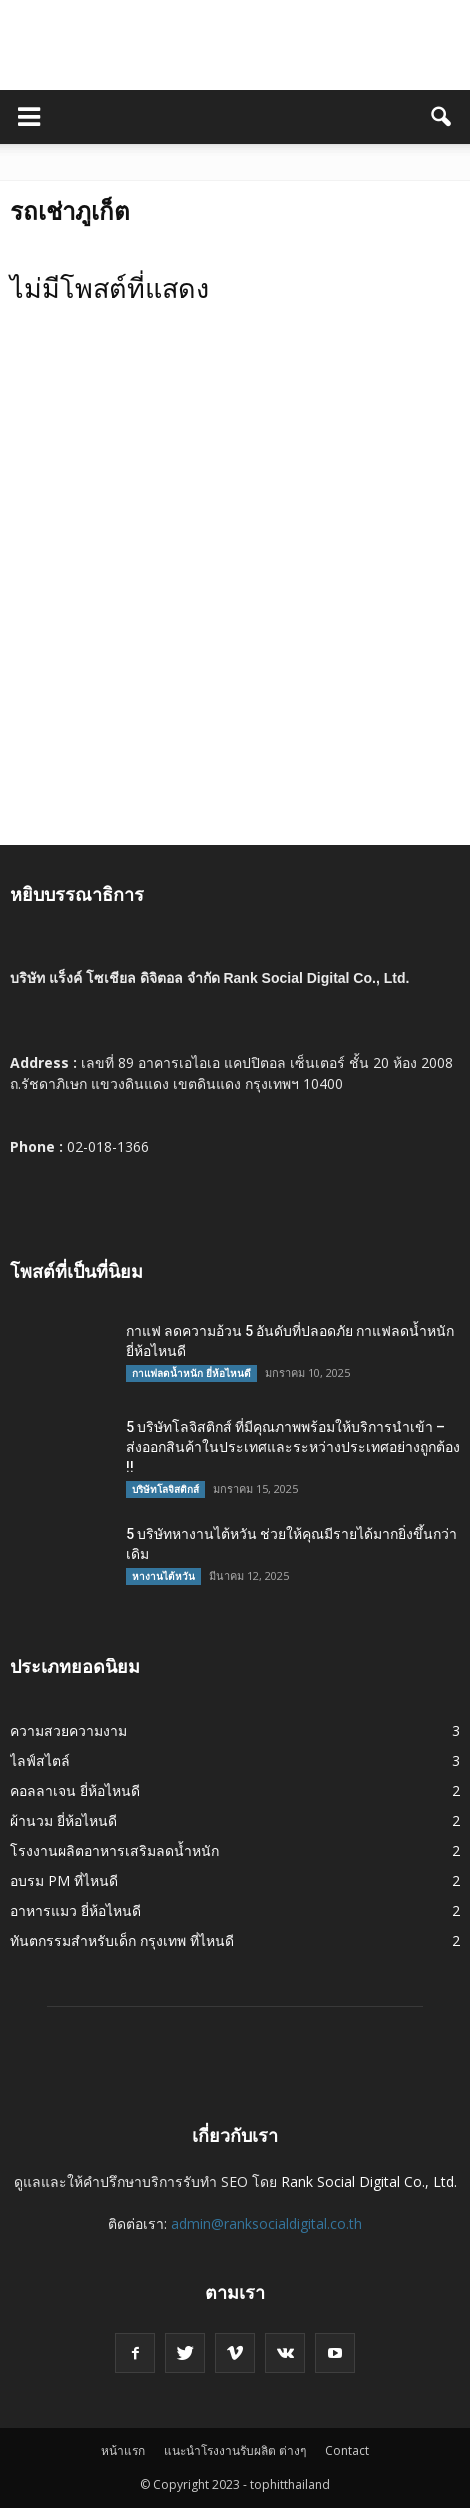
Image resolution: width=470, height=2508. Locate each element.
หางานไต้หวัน (163, 1576)
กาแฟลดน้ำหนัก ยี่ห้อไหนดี (191, 1373)
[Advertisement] (235, 600)
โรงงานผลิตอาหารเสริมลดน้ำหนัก (114, 1850)
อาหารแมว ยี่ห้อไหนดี (75, 1910)
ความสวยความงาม (68, 1730)
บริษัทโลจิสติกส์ (165, 1489)
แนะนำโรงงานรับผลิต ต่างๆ (235, 2450)
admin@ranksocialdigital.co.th (266, 2223)
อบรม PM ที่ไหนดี (64, 1880)
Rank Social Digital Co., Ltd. (369, 2181)
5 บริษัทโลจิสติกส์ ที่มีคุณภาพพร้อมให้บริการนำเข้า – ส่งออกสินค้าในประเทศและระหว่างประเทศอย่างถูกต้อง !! (293, 1447)
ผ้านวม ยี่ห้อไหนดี (63, 1820)
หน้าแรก (123, 2450)
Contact (347, 2450)
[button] (442, 117)
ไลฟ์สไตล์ (40, 1760)
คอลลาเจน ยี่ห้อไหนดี (75, 1790)
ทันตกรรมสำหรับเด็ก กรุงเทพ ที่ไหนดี (122, 1940)
